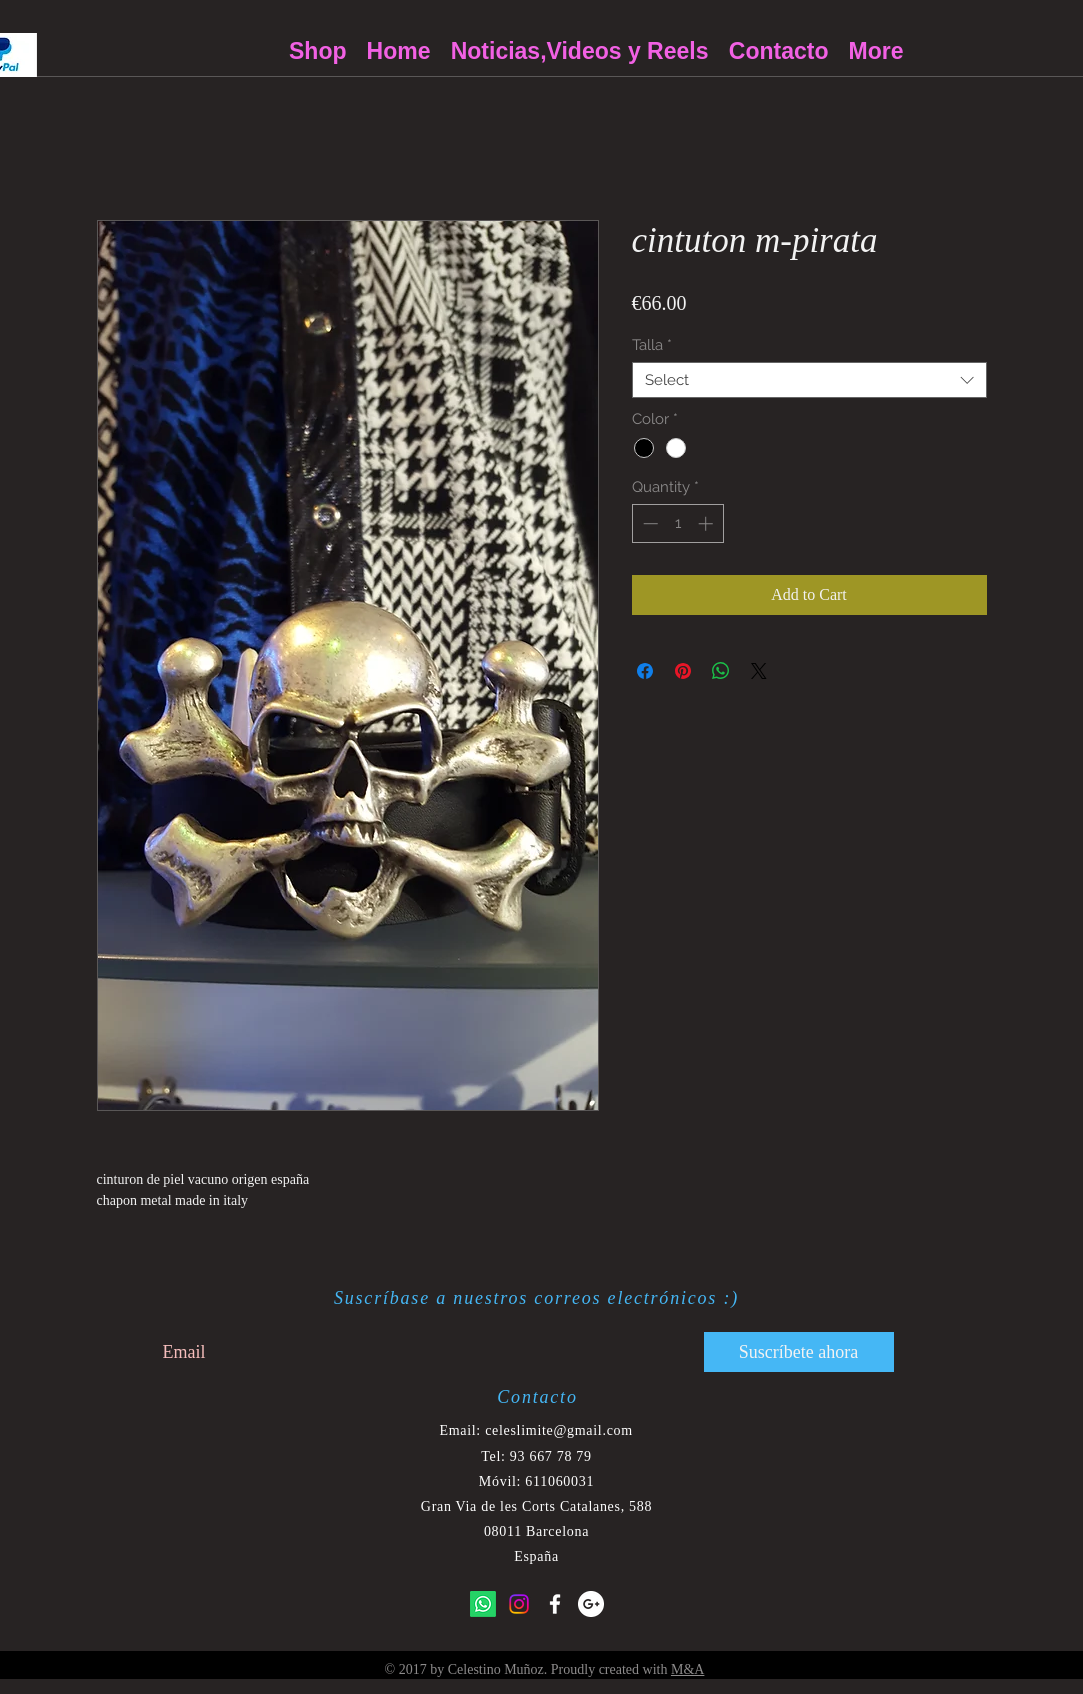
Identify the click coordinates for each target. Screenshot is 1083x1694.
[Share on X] (759, 671)
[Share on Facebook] (645, 671)
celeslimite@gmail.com (559, 1430)
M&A (687, 1669)
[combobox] (809, 380)
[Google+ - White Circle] (591, 1604)
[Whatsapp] (483, 1604)
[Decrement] (648, 523)
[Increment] (707, 523)
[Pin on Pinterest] (683, 671)
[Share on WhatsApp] (721, 671)
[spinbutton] (677, 523)
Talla (652, 345)
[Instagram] (519, 1604)
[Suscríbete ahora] (799, 1352)
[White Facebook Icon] (555, 1604)
